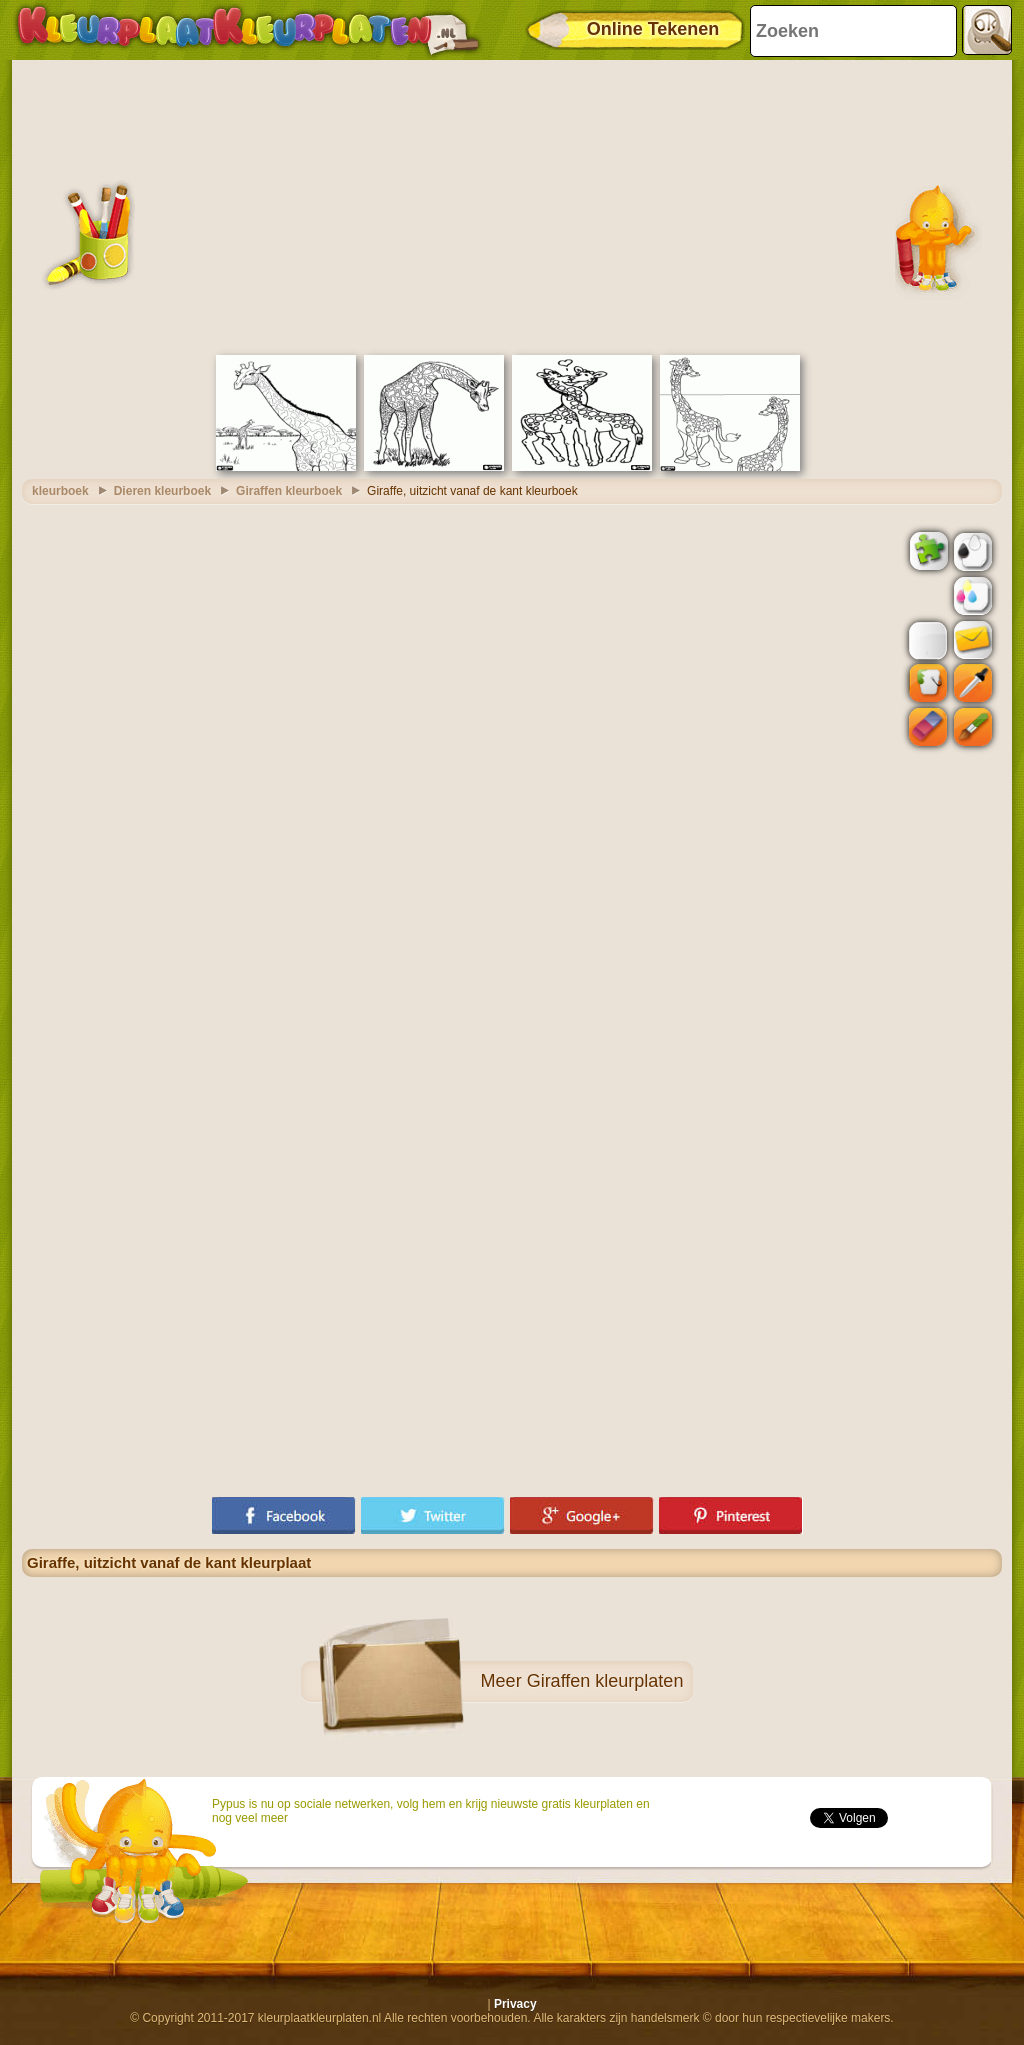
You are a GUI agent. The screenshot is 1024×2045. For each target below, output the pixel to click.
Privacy (515, 2004)
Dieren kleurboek (162, 491)
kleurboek (60, 491)
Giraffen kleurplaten (605, 1681)
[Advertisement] (512, 205)
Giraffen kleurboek (289, 491)
